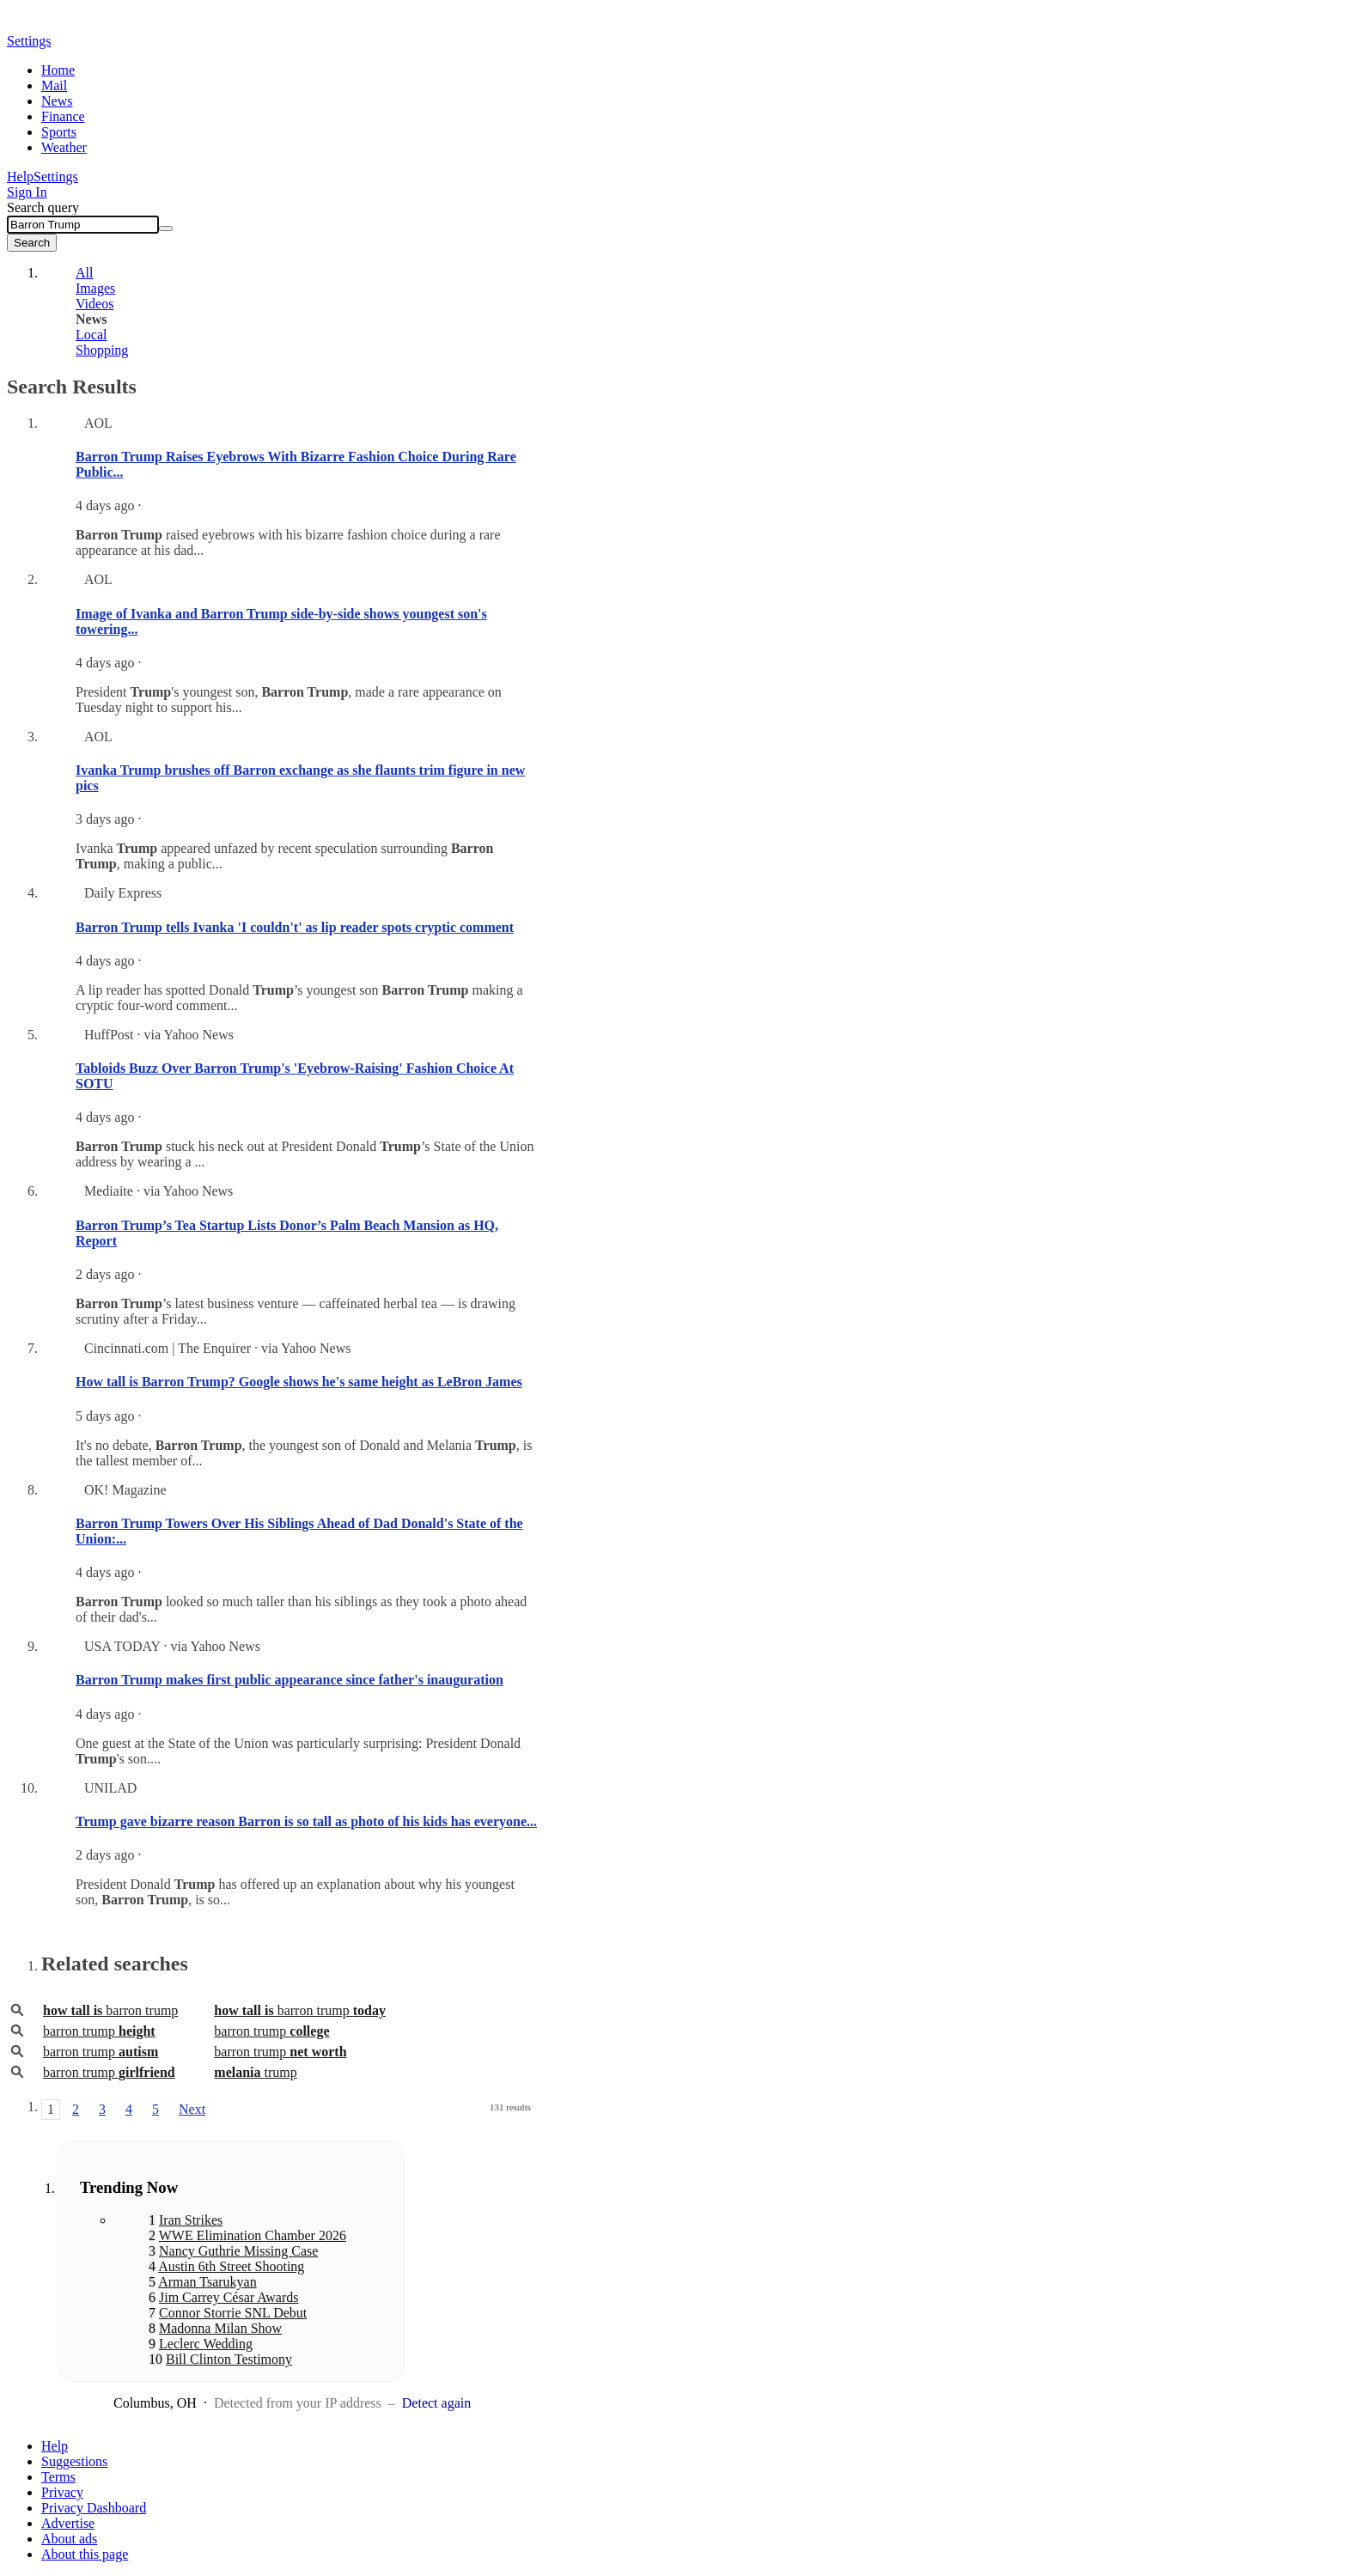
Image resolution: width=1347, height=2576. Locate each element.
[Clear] (166, 228)
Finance (63, 116)
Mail (54, 85)
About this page (84, 2554)
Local (91, 334)
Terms (58, 2476)
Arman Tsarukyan (207, 2282)
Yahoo (106, 23)
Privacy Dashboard (93, 2507)
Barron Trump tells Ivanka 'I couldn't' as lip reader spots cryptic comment (295, 927)
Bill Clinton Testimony (229, 2359)
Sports (58, 132)
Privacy (62, 2492)
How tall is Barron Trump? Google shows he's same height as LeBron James (299, 1381)
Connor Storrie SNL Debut (233, 2312)
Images (95, 288)
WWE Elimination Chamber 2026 (252, 2235)
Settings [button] (29, 40)
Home (58, 70)
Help (20, 176)
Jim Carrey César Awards (229, 2297)
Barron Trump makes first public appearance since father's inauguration (289, 1679)
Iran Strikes (190, 2220)
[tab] (286, 273)
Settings (56, 176)
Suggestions (74, 2461)
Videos (94, 303)
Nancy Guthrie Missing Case (238, 2251)
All (84, 272)
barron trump (110, 2010)
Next (192, 2109)
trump (255, 2072)
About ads (69, 2538)
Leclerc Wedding (206, 2343)
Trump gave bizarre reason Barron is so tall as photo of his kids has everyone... (306, 1821)
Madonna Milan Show (220, 2328)
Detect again (436, 2403)
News (56, 101)
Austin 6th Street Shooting (231, 2266)
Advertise (67, 2523)
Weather (64, 147)
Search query (43, 207)
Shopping (102, 350)
